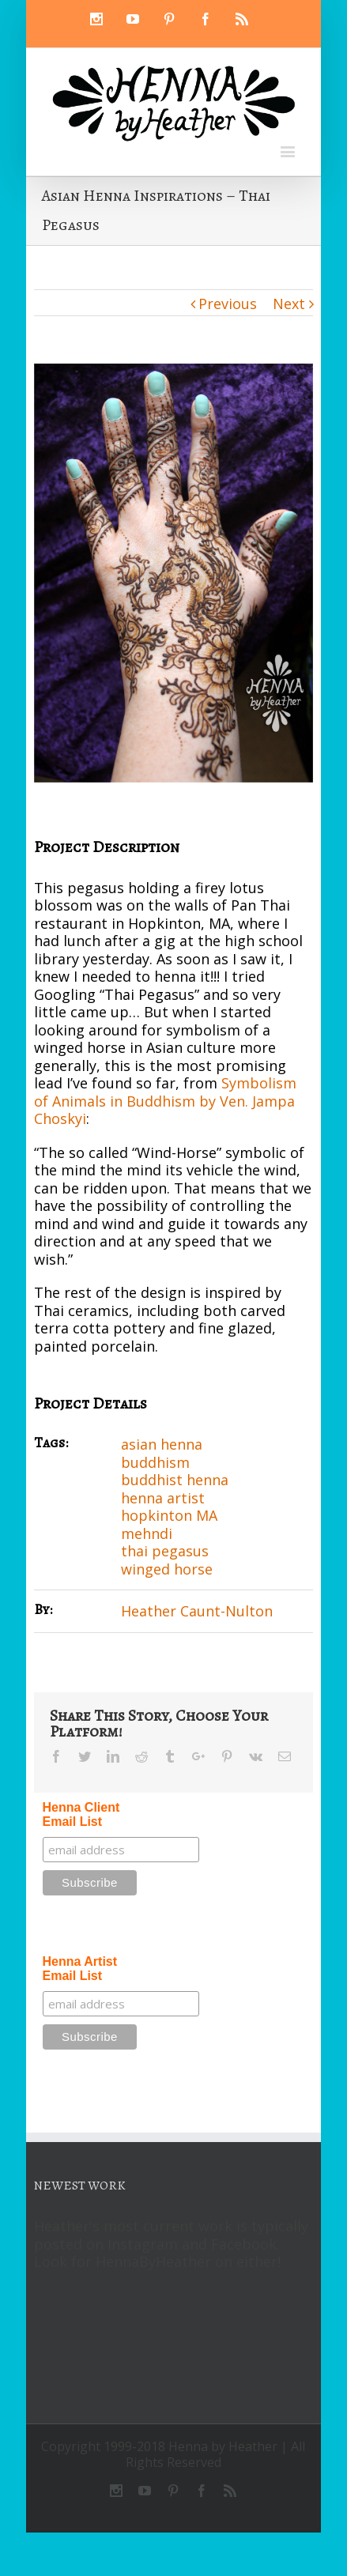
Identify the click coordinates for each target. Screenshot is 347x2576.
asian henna (161, 1444)
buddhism (155, 1462)
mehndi (146, 1533)
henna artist (163, 1497)
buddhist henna (174, 1479)
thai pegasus (165, 1550)
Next (289, 303)
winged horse (167, 1569)
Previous (227, 303)
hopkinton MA (169, 1515)
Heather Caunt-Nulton (197, 1610)
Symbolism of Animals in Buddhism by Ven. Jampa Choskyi (165, 1100)
